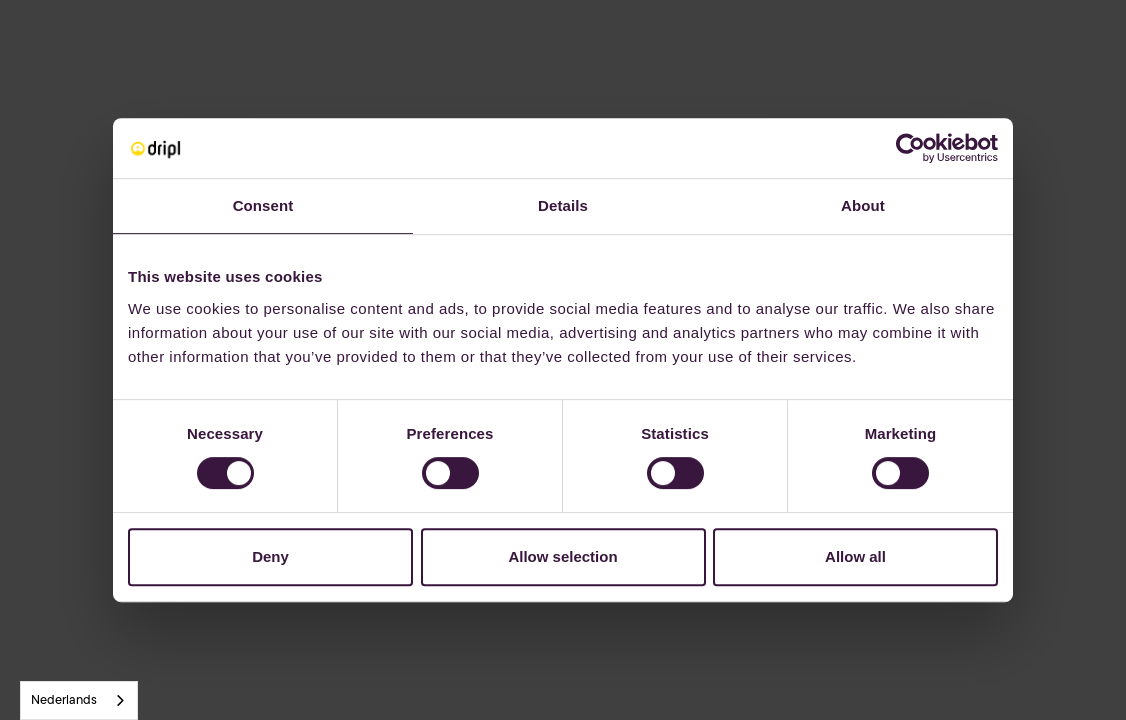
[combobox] (79, 700)
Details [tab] (563, 205)
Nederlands (64, 700)
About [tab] (863, 205)
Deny (270, 556)
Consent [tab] (263, 205)
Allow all (855, 556)
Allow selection (562, 556)
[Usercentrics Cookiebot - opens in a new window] (910, 148)
